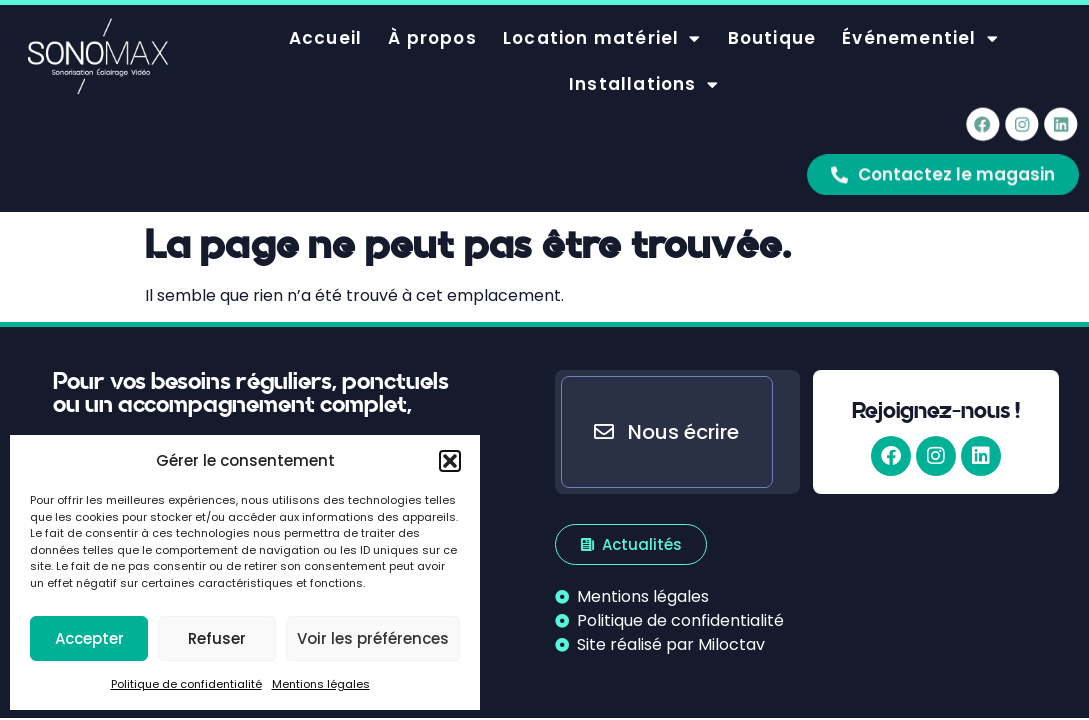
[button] (450, 461)
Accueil (325, 24)
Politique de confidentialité (186, 684)
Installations (644, 70)
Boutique (772, 24)
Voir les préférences (373, 638)
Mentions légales (321, 684)
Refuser (217, 638)
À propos (432, 24)
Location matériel (602, 24)
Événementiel (920, 24)
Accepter (89, 638)
